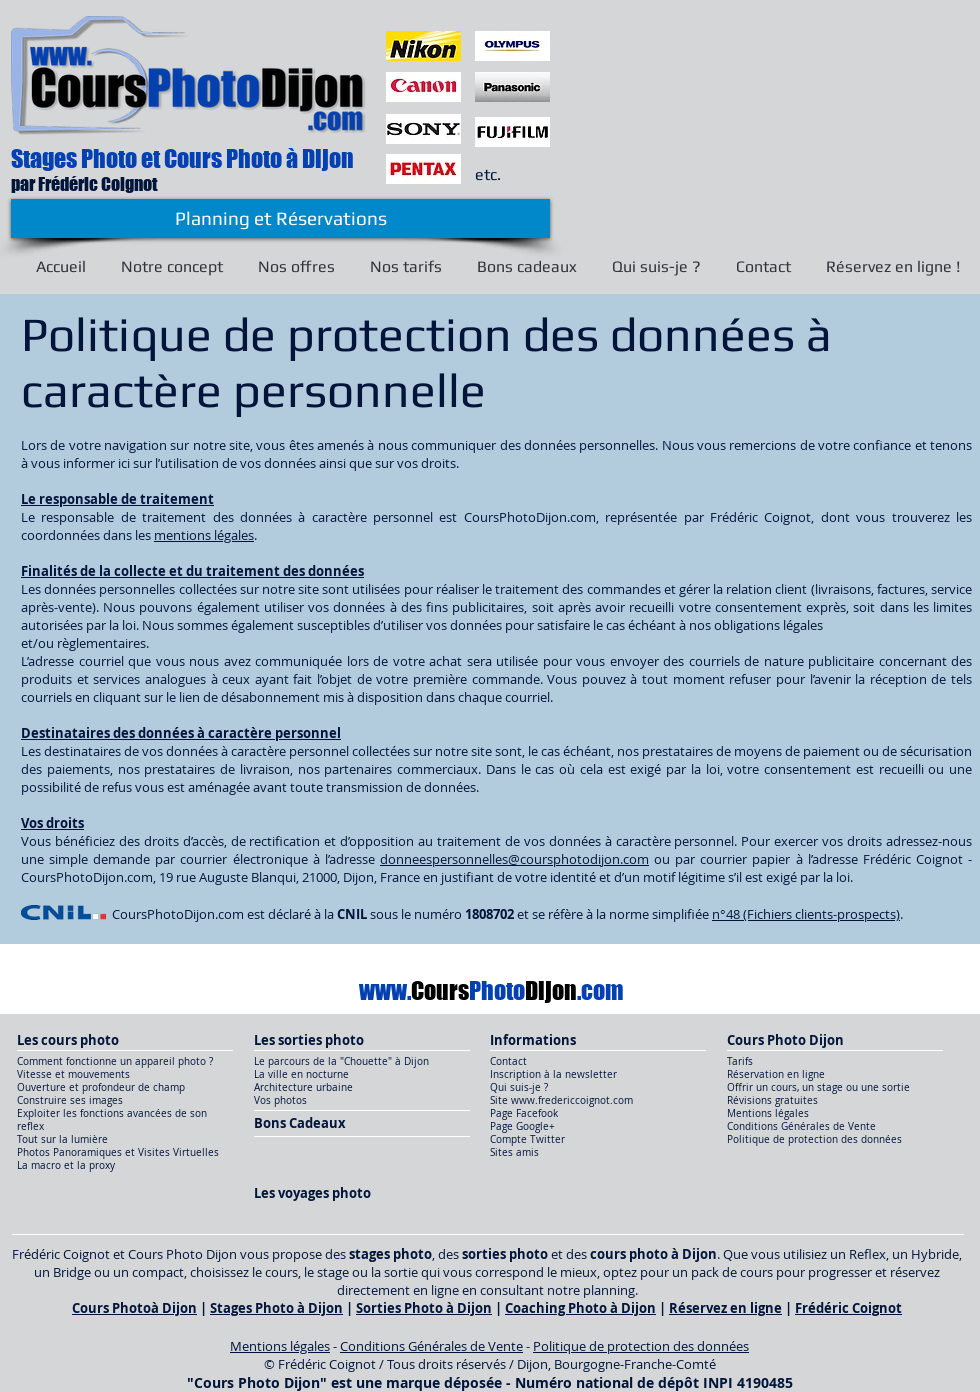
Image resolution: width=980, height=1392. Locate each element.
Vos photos (280, 1100)
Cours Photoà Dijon (134, 1308)
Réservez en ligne (725, 1308)
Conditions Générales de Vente (801, 1126)
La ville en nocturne (301, 1074)
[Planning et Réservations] (280, 218)
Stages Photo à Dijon (276, 1308)
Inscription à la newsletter (553, 1074)
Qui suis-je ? (519, 1087)
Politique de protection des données (814, 1139)
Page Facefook (525, 1113)
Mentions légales (768, 1113)
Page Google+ (522, 1126)
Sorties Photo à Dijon (424, 1308)
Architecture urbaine (303, 1087)
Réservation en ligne (776, 1074)
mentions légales (204, 535)
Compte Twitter (527, 1139)
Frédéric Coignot (848, 1308)
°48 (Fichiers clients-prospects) (810, 914)
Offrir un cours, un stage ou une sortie (818, 1087)
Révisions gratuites (772, 1100)
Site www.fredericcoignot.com (561, 1100)
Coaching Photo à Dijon (580, 1308)
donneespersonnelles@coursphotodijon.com (514, 859)
